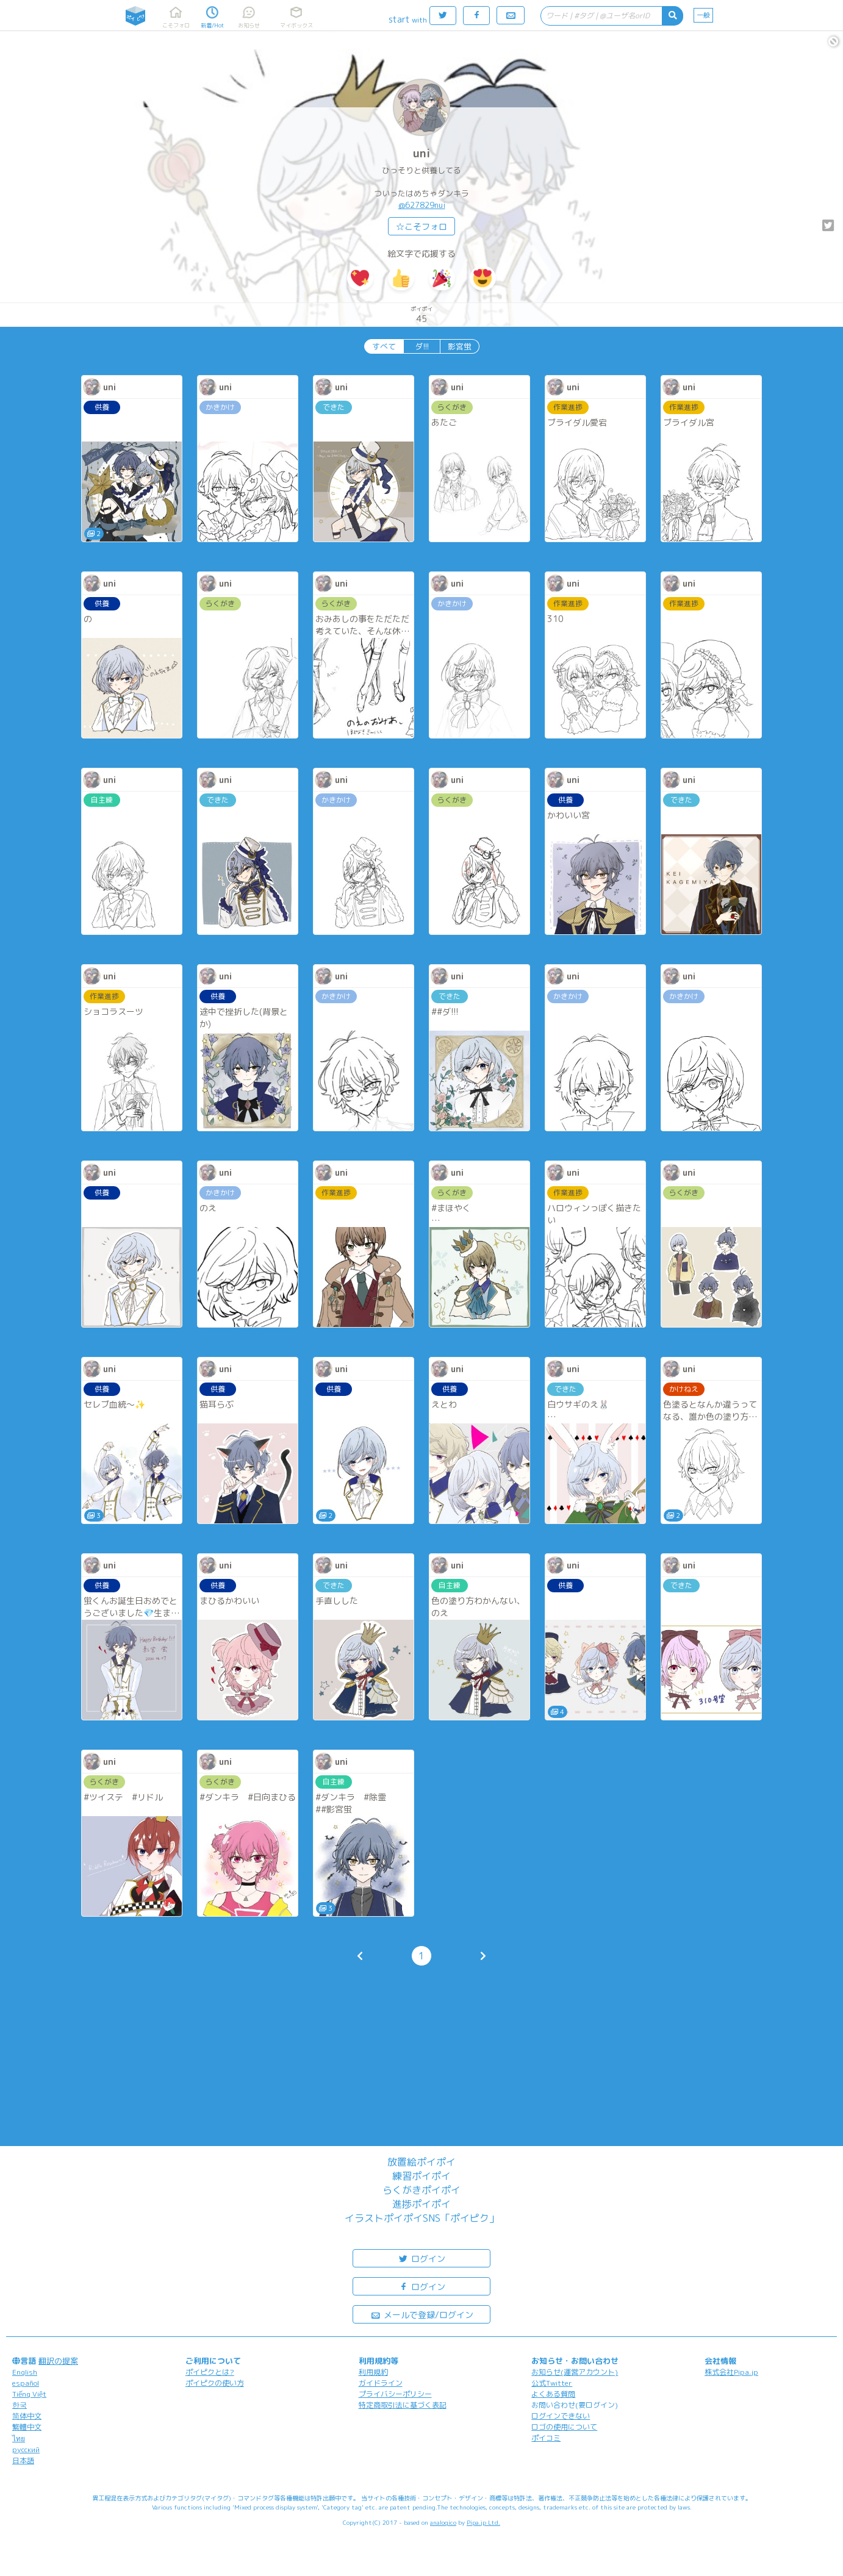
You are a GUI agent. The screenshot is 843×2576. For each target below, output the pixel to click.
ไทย (18, 2438)
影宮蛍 (460, 346)
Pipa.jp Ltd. (483, 2522)
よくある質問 (553, 2394)
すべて (384, 346)
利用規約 (373, 2372)
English (24, 2372)
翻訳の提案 (58, 2360)
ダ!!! (422, 346)
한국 (19, 2405)
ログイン (421, 2258)
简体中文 (26, 2416)
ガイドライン (381, 2383)
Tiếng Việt (29, 2394)
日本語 (23, 2460)
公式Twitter (551, 2383)
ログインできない (560, 2416)
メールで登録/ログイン (421, 2314)
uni (421, 153)
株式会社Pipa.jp (731, 2372)
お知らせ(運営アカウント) (574, 2372)
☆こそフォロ (421, 226)
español (25, 2383)
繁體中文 (26, 2427)
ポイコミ (546, 2438)
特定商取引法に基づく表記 (403, 2405)
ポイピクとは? (209, 2372)
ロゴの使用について (564, 2427)
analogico (443, 2522)
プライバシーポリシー (395, 2394)
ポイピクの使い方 (214, 2383)
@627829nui (421, 204)
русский (26, 2449)
